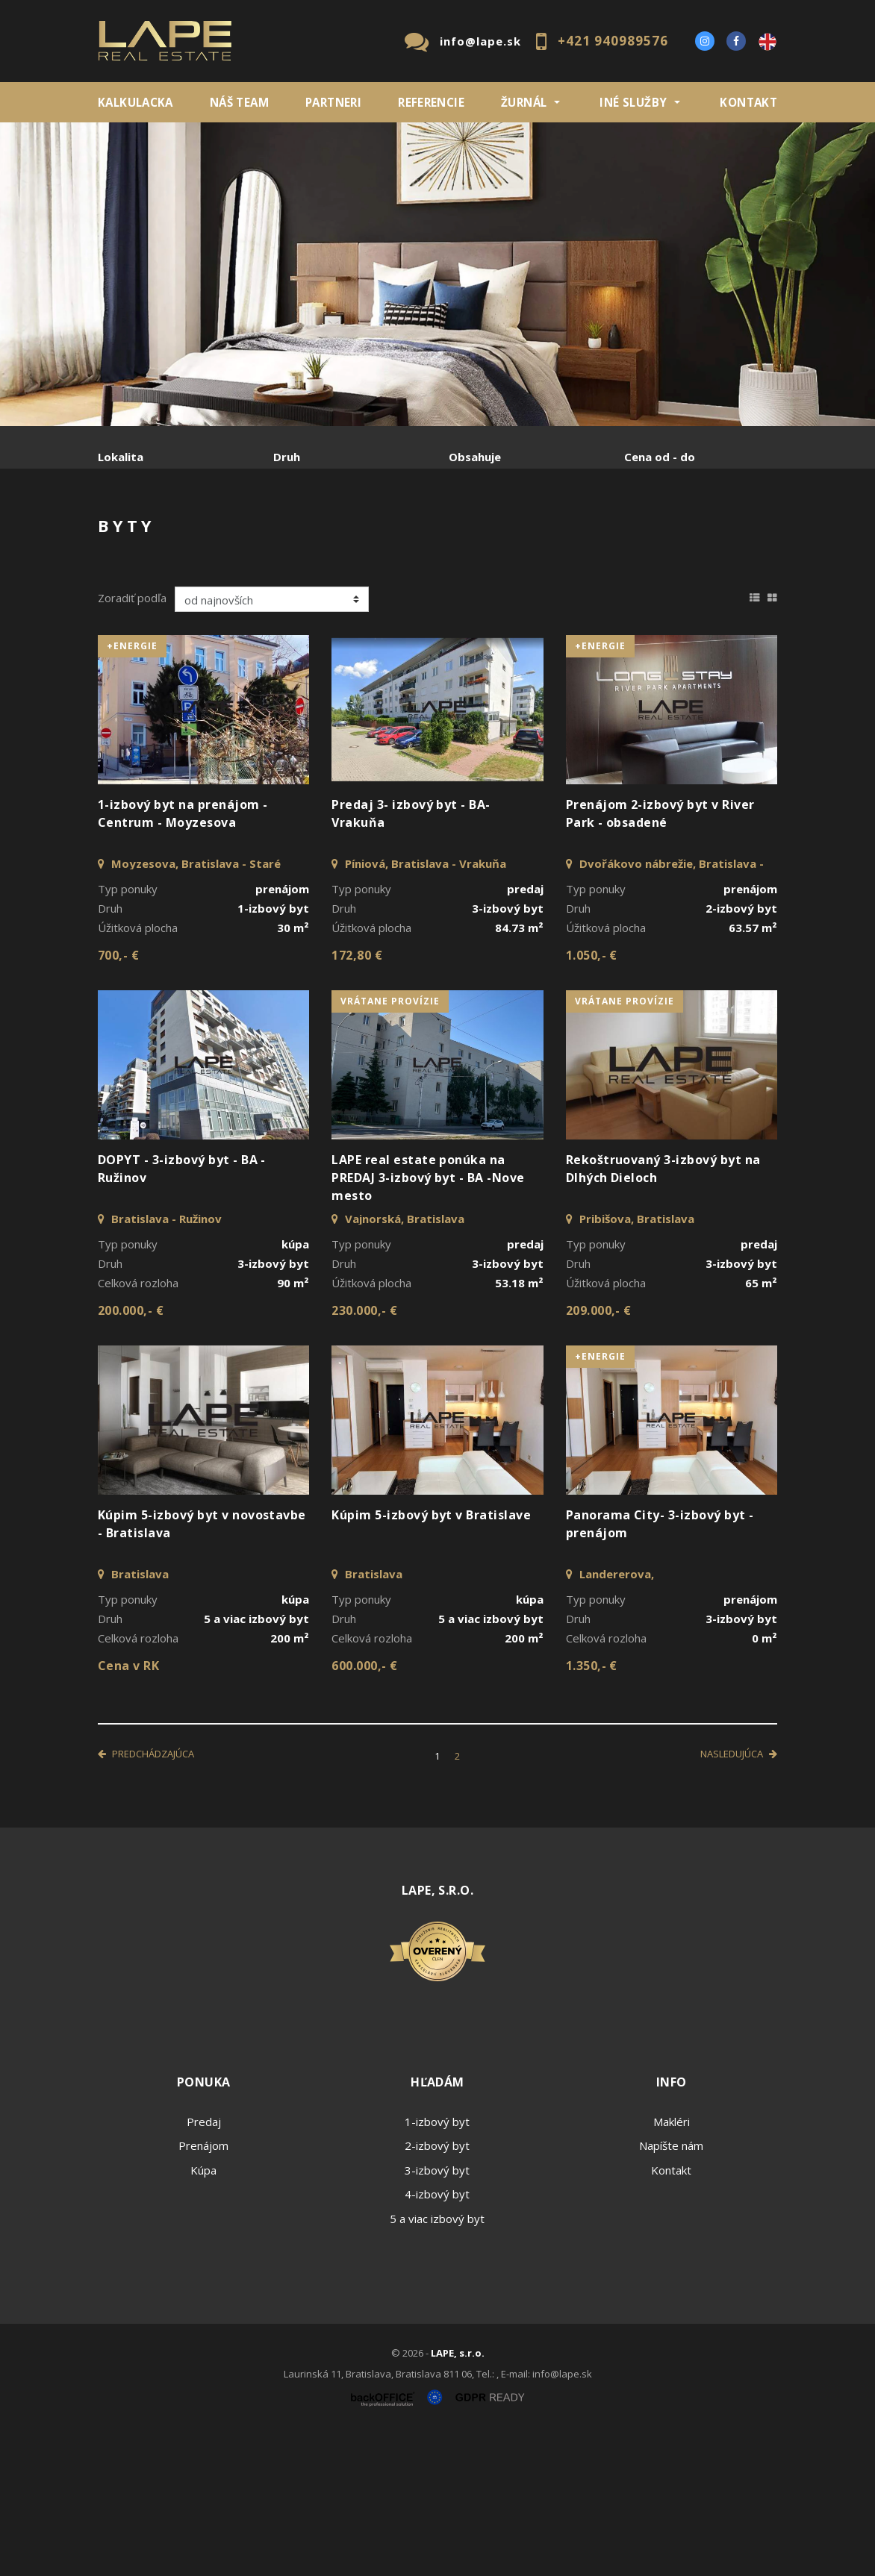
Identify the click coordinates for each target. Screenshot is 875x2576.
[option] (437, 274)
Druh (286, 456)
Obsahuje (475, 456)
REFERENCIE (431, 102)
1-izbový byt (437, 2264)
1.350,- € (591, 1809)
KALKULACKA (135, 102)
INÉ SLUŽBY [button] (633, 102)
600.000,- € (364, 1809)
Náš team (239, 102)
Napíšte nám (671, 2288)
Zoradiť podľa (132, 741)
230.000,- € (364, 1453)
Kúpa (322, 534)
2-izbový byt (437, 2288)
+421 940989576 (613, 40)
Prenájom (235, 534)
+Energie (132, 789)
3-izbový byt (437, 2313)
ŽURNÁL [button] (524, 102)
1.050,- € (591, 1098)
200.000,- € (131, 1453)
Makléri (671, 2264)
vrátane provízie (390, 1144)
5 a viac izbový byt (437, 2361)
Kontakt (748, 102)
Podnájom (154, 570)
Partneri (333, 102)
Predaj (144, 534)
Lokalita (120, 456)
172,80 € (356, 1098)
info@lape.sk (480, 41)
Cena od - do (659, 456)
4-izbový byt (437, 2337)
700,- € (118, 1098)
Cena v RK (128, 1809)
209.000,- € (599, 1453)
